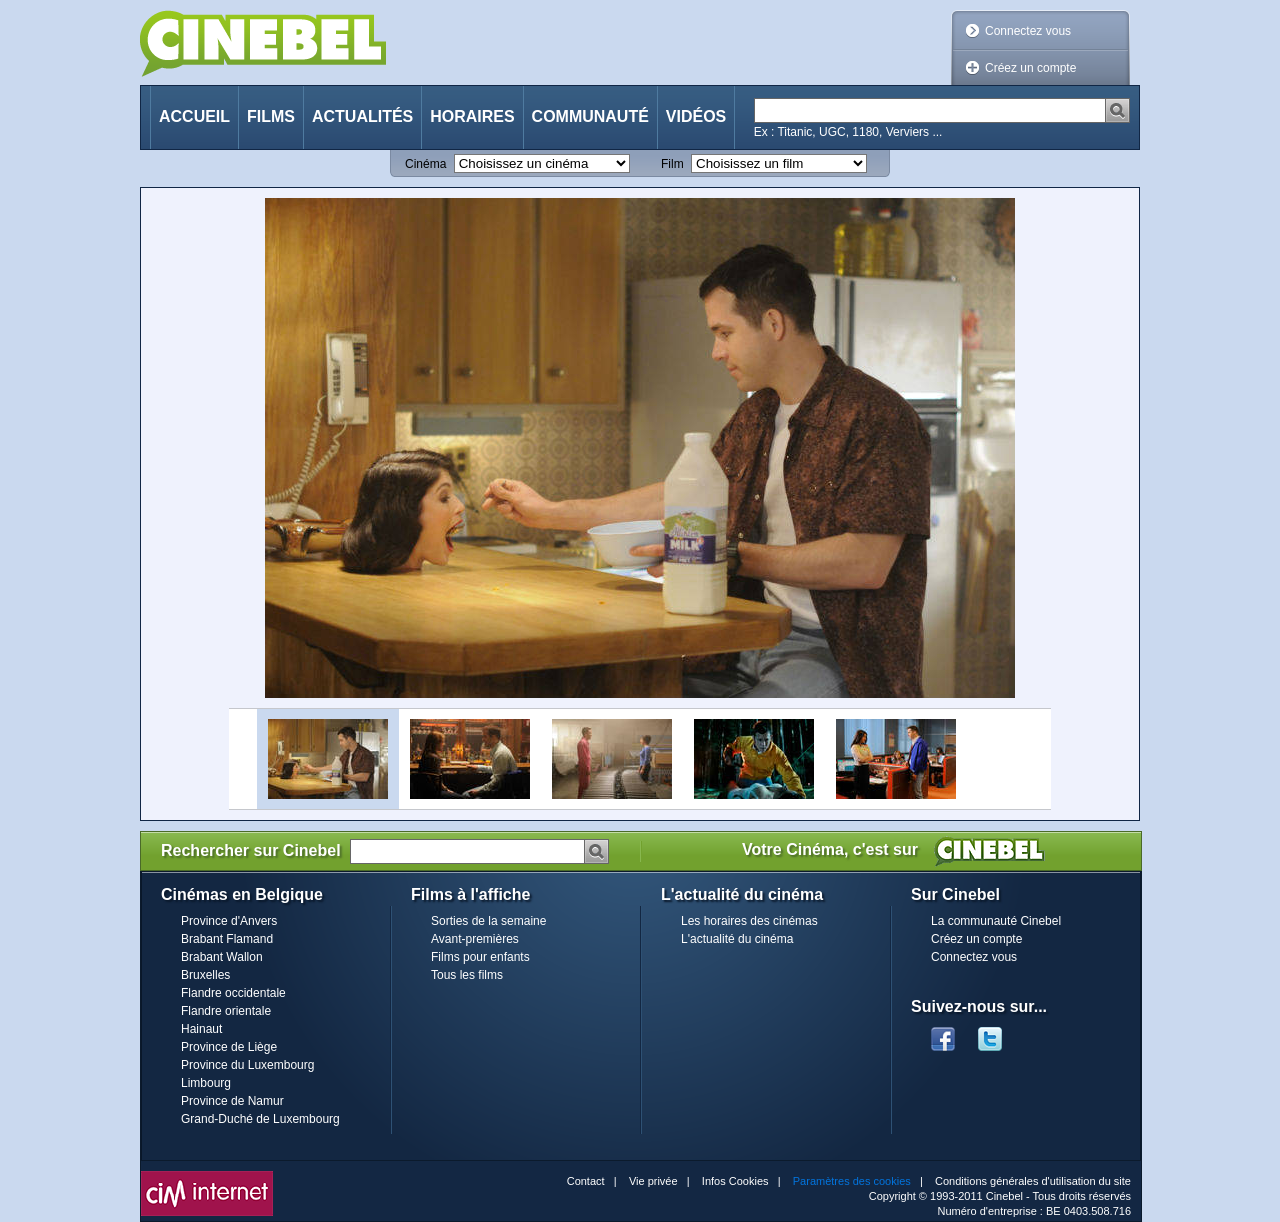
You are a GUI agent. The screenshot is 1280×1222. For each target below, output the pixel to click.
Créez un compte (1030, 68)
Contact (586, 1181)
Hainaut (201, 1029)
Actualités (362, 116)
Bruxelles (205, 975)
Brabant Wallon (222, 957)
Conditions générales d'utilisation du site (1033, 1181)
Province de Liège (229, 1047)
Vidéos (696, 116)
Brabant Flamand (227, 939)
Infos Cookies (735, 1181)
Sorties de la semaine (488, 921)
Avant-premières (475, 939)
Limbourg (206, 1083)
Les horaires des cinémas (749, 921)
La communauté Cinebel (996, 921)
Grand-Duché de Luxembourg (260, 1119)
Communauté (590, 116)
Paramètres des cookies (852, 1181)
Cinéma (425, 164)
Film (672, 164)
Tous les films (467, 975)
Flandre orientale (226, 1011)
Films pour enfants (480, 957)
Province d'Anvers (229, 921)
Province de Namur (232, 1101)
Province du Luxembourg (247, 1065)
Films (271, 116)
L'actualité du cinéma (737, 939)
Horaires (472, 116)
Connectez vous (1028, 31)
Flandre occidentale (233, 993)
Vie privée (653, 1181)
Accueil (194, 116)
